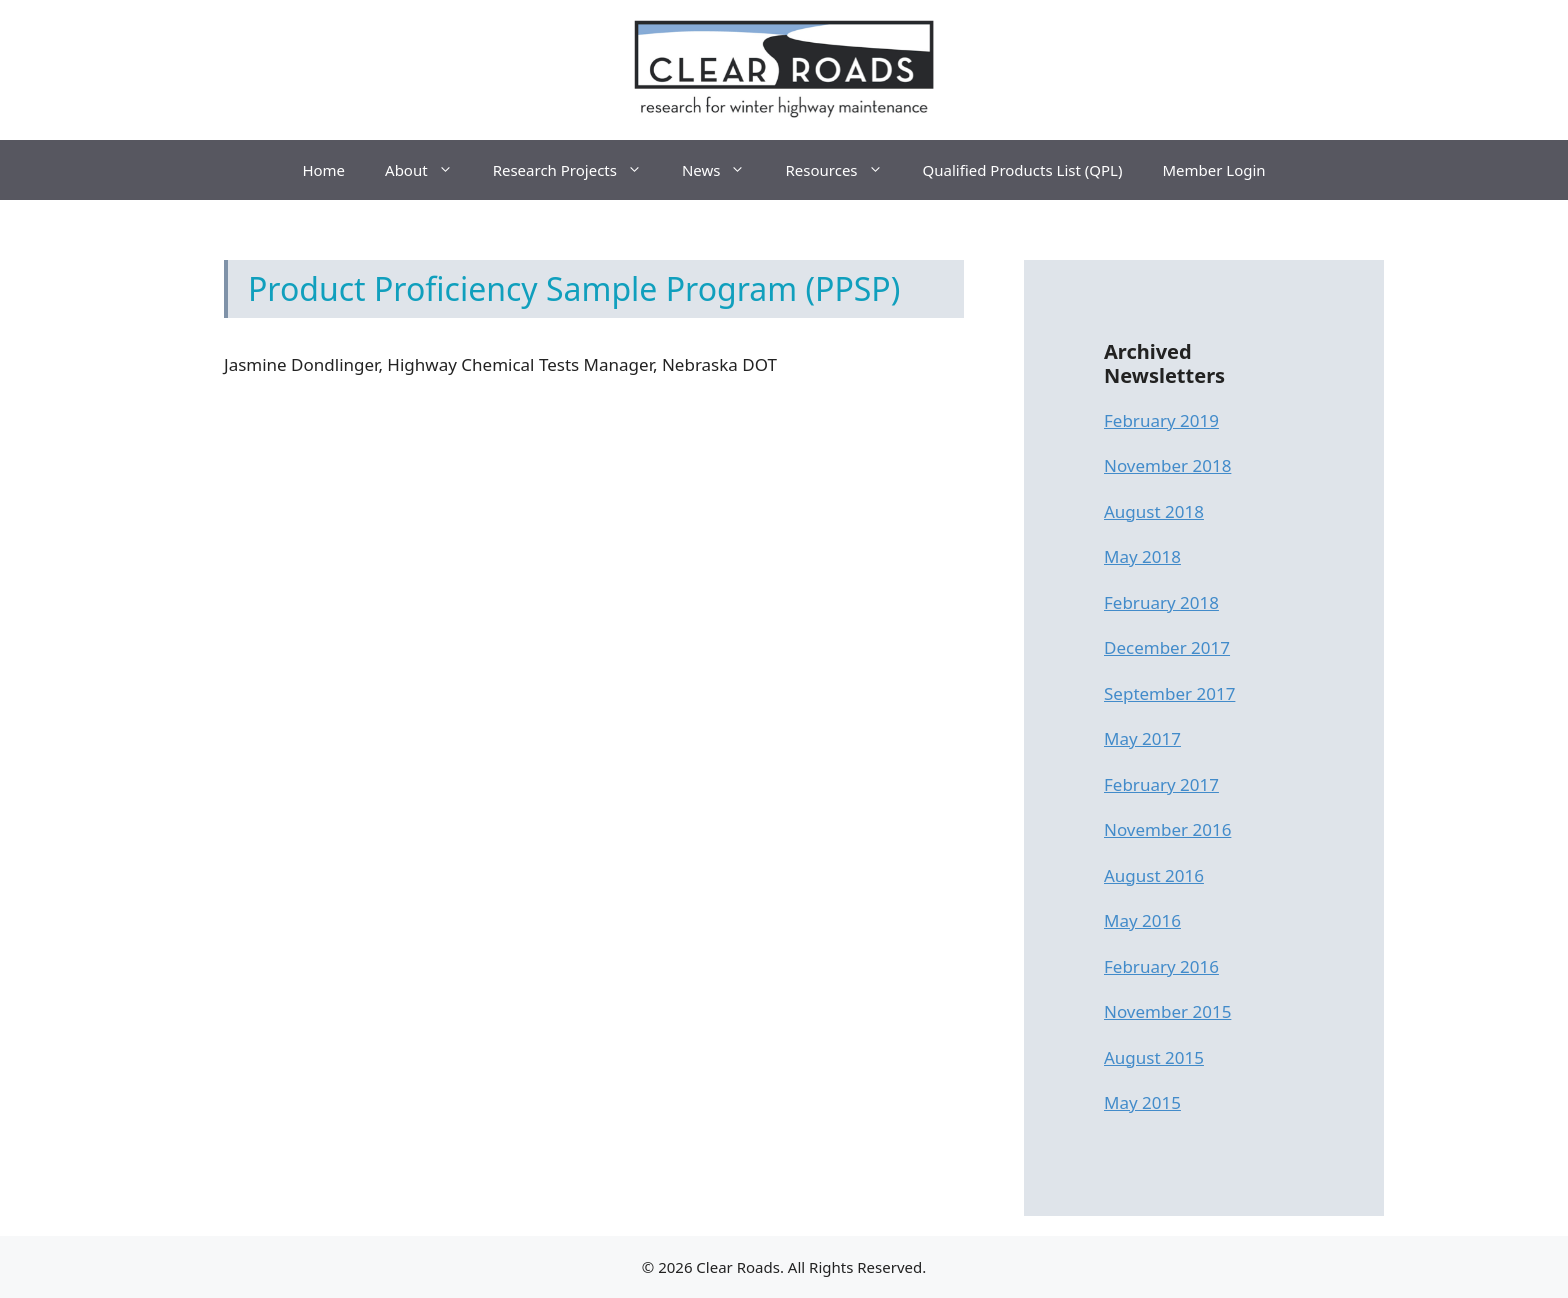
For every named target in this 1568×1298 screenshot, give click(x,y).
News (724, 170)
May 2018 (1142, 556)
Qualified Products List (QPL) (1023, 170)
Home (323, 170)
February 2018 (1161, 602)
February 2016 (1161, 966)
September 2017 (1169, 693)
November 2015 (1167, 1011)
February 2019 (1161, 420)
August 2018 (1154, 511)
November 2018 (1167, 465)
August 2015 (1154, 1057)
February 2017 (1161, 784)
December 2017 (1167, 647)
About (429, 170)
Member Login (1213, 170)
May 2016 (1142, 920)
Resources (843, 170)
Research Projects (577, 170)
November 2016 (1167, 829)
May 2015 (1142, 1102)
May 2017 (1142, 738)
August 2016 (1154, 875)
